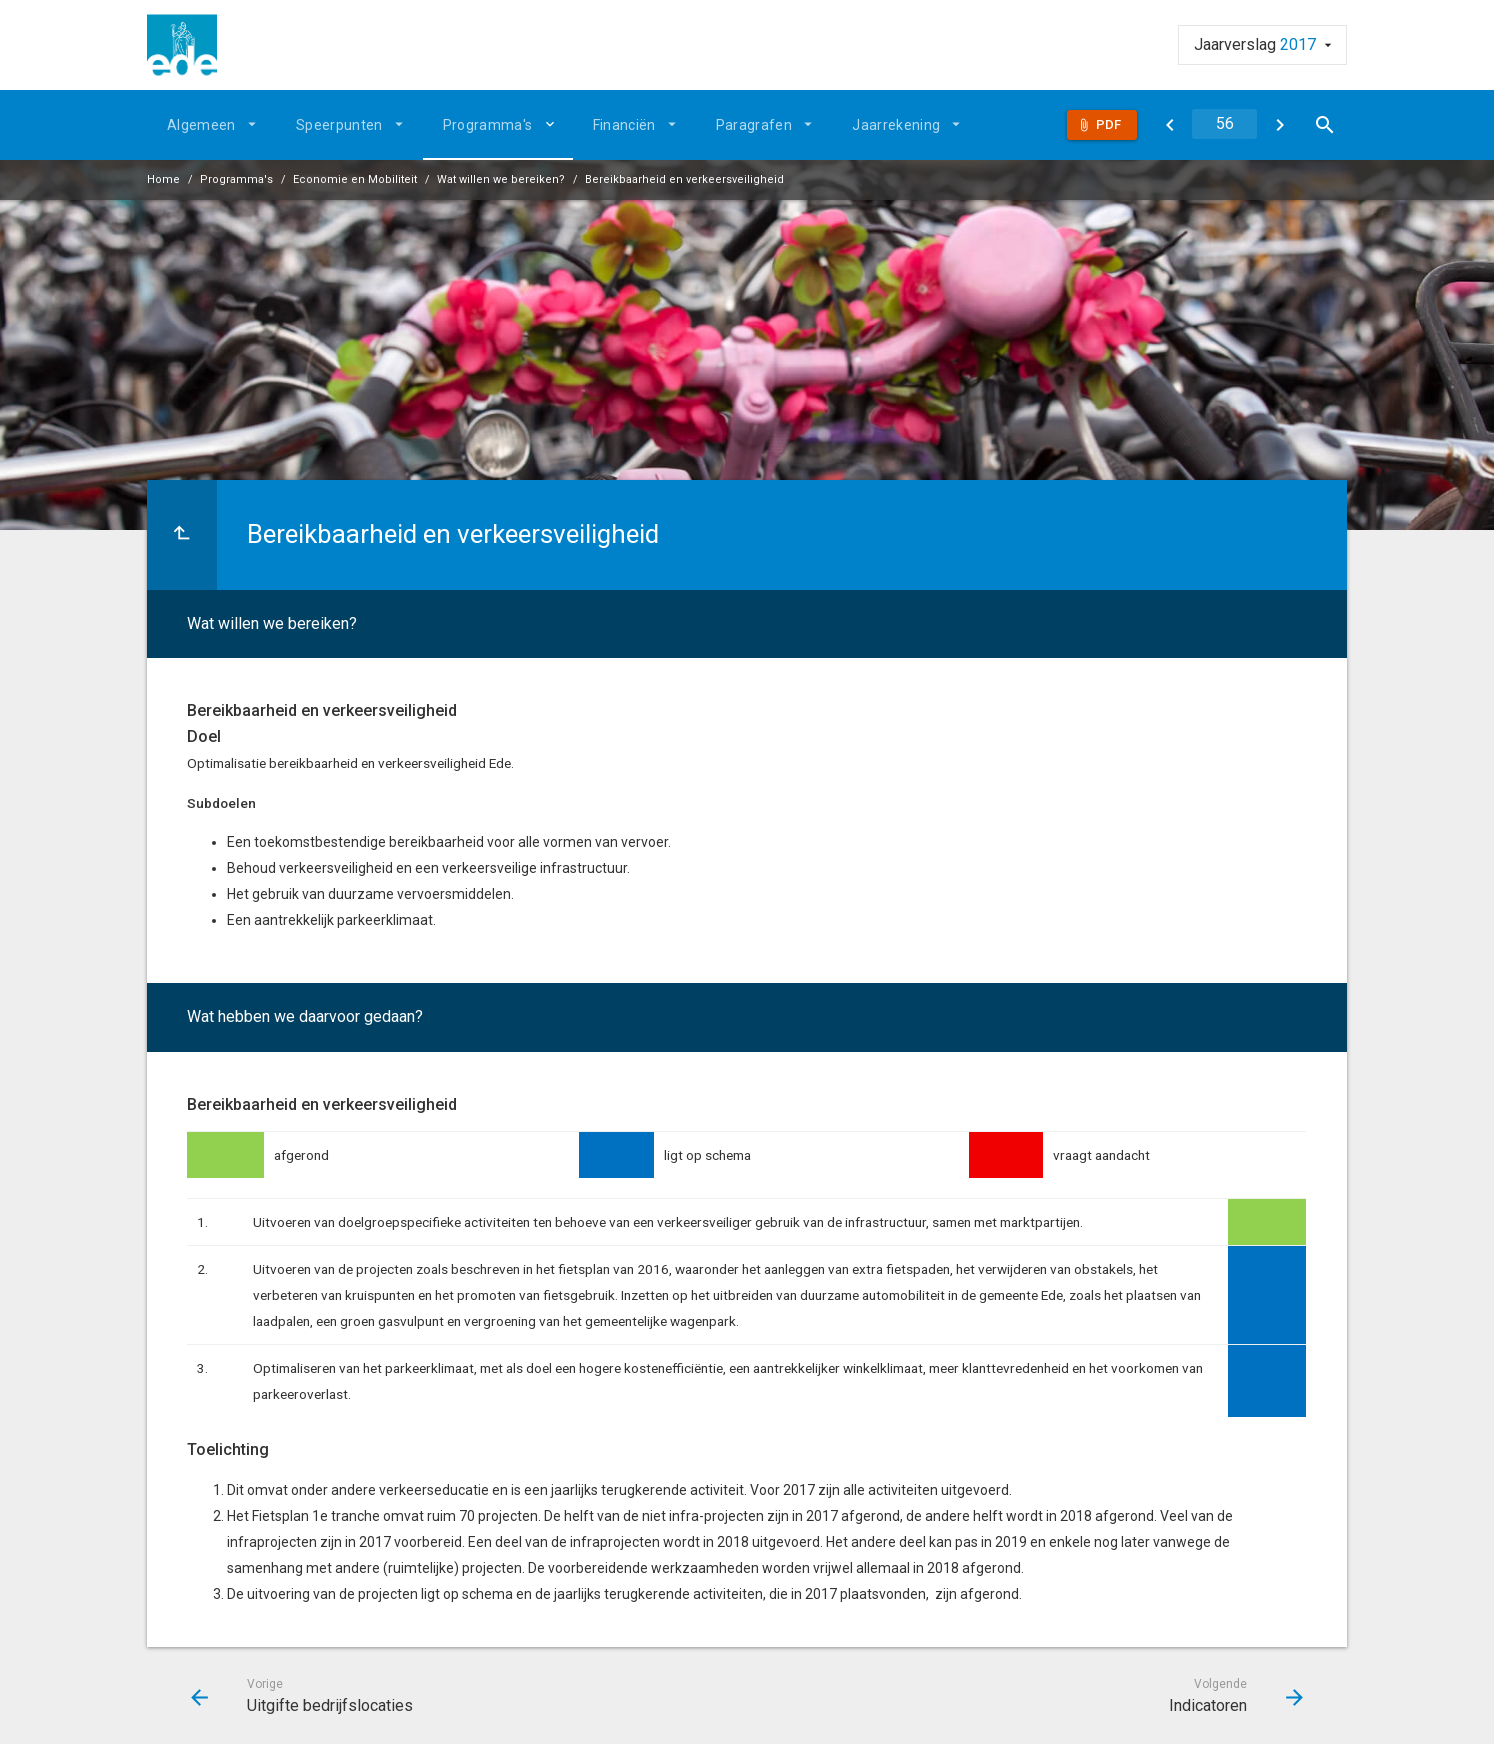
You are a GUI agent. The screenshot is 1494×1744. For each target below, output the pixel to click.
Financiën (624, 125)
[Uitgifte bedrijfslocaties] (1169, 125)
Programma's (488, 125)
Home (163, 179)
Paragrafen (754, 125)
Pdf (1108, 124)
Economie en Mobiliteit (355, 179)
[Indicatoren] (1279, 125)
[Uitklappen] (553, 124)
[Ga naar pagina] (1224, 124)
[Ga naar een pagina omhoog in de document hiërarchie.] (182, 535)
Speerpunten (339, 125)
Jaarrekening (896, 125)
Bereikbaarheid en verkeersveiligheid (684, 179)
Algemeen (201, 125)
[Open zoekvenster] (1324, 125)
